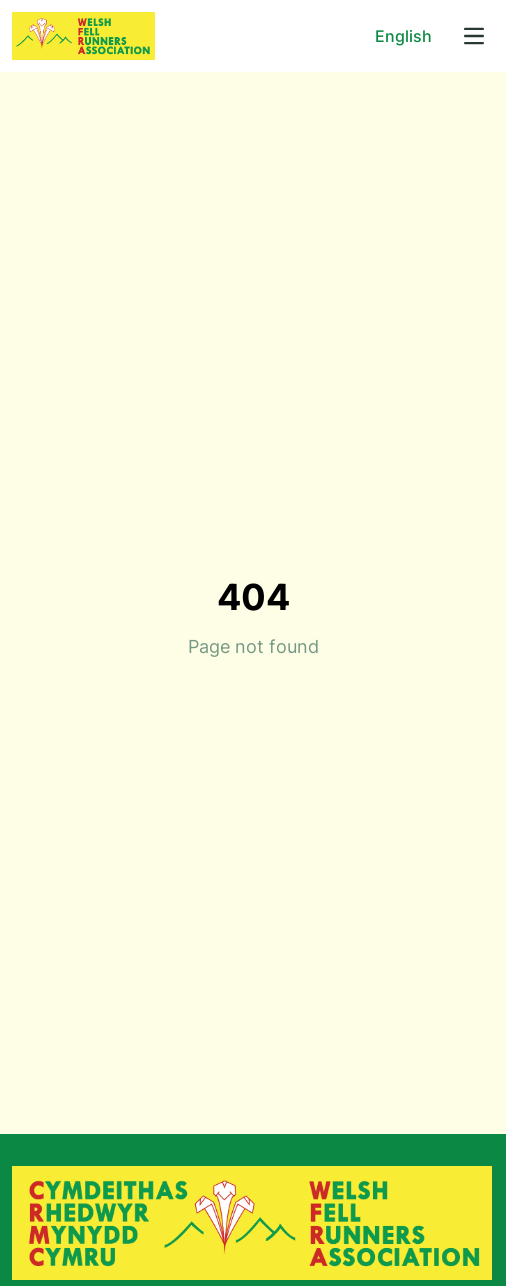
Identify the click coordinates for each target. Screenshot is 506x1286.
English (403, 36)
